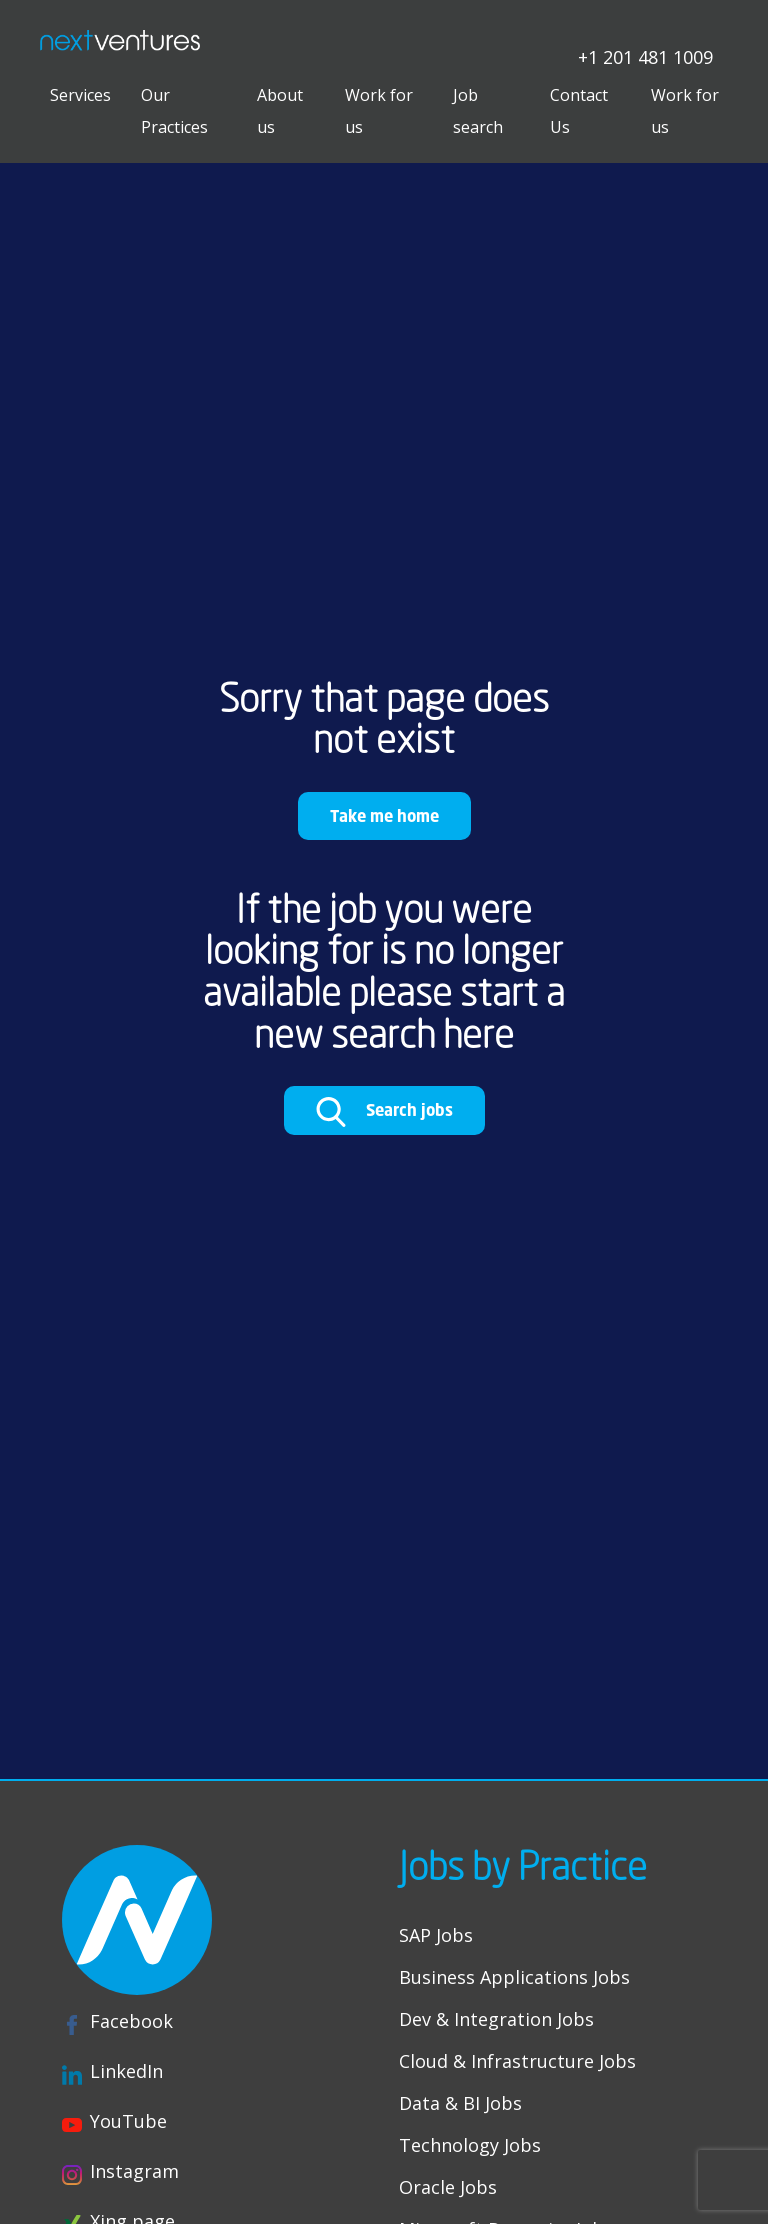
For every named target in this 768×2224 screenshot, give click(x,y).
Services (80, 95)
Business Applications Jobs (514, 1977)
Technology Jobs (470, 2145)
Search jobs (384, 1112)
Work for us (379, 111)
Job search (478, 111)
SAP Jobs (436, 1935)
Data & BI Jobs (460, 2103)
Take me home (384, 815)
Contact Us (579, 111)
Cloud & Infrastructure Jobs (517, 2061)
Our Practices (174, 111)
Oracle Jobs (448, 2187)
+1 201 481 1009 (645, 55)
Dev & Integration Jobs (496, 2019)
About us (280, 111)
